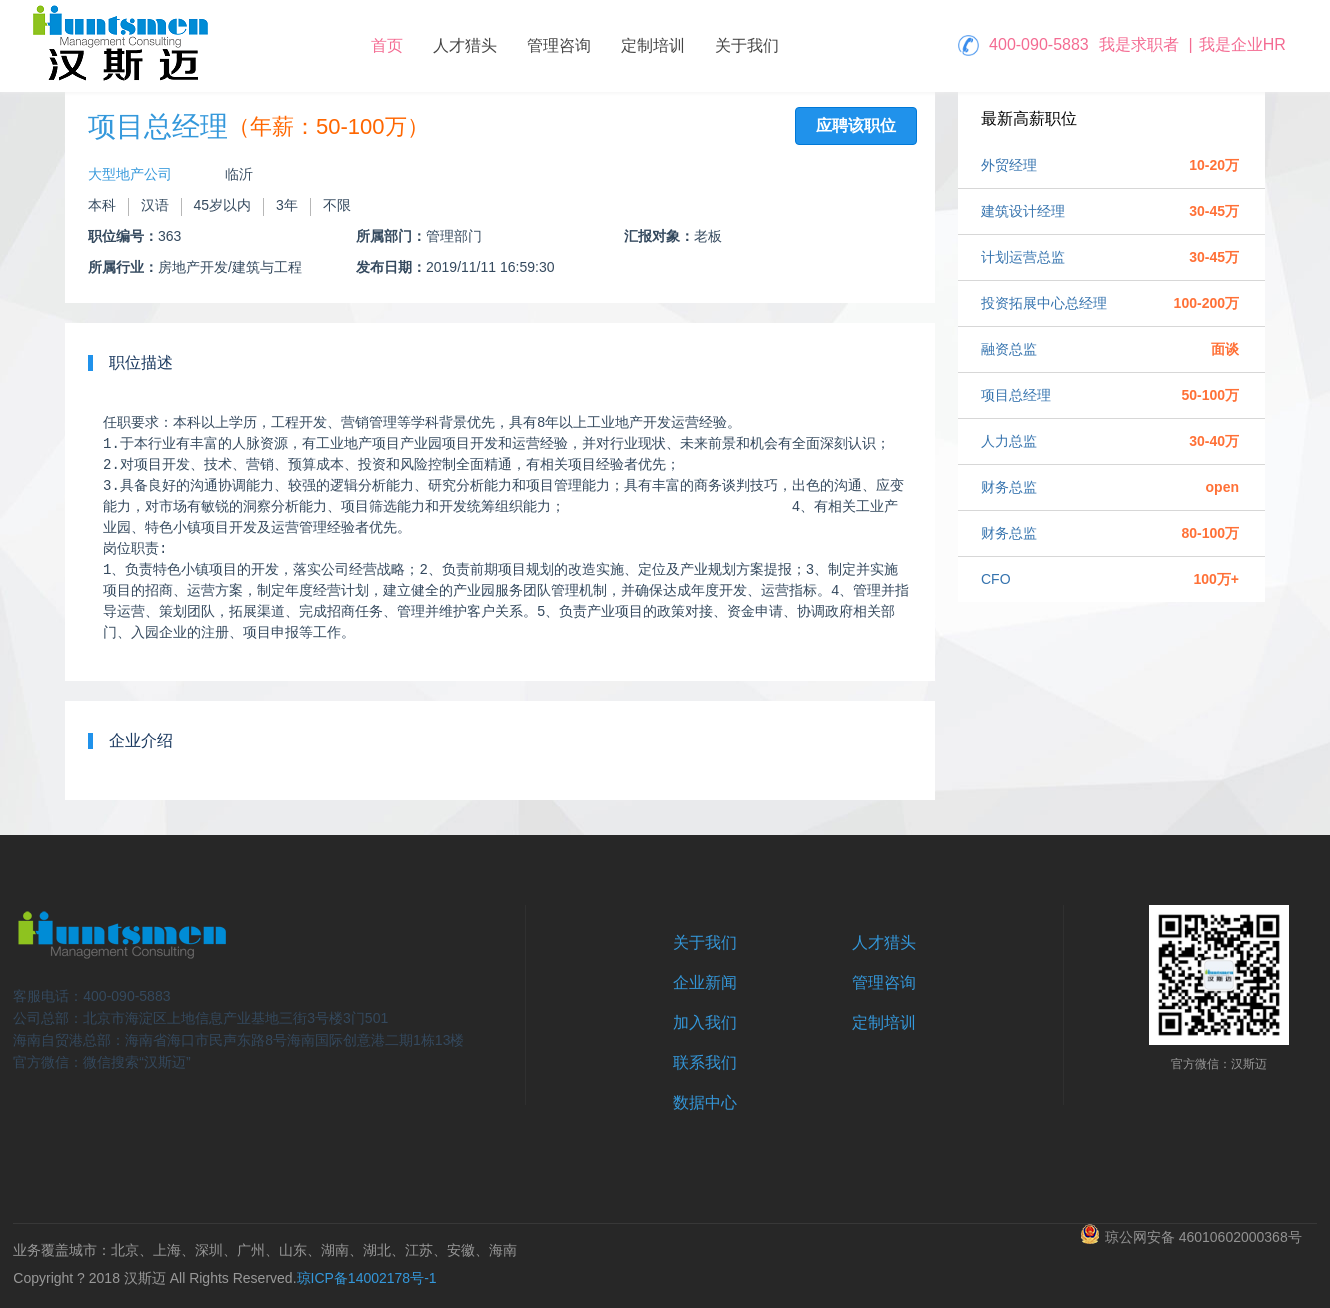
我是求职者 (1139, 44)
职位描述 (141, 362)
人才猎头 (465, 45)
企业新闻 (705, 982)
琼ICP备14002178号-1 (367, 1278)
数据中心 (705, 1102)
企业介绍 (141, 740)
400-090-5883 (1039, 44)
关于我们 (747, 45)
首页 (387, 45)
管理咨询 (559, 45)
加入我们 (705, 1022)
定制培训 (653, 45)
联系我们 (705, 1062)
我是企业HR (1242, 44)
